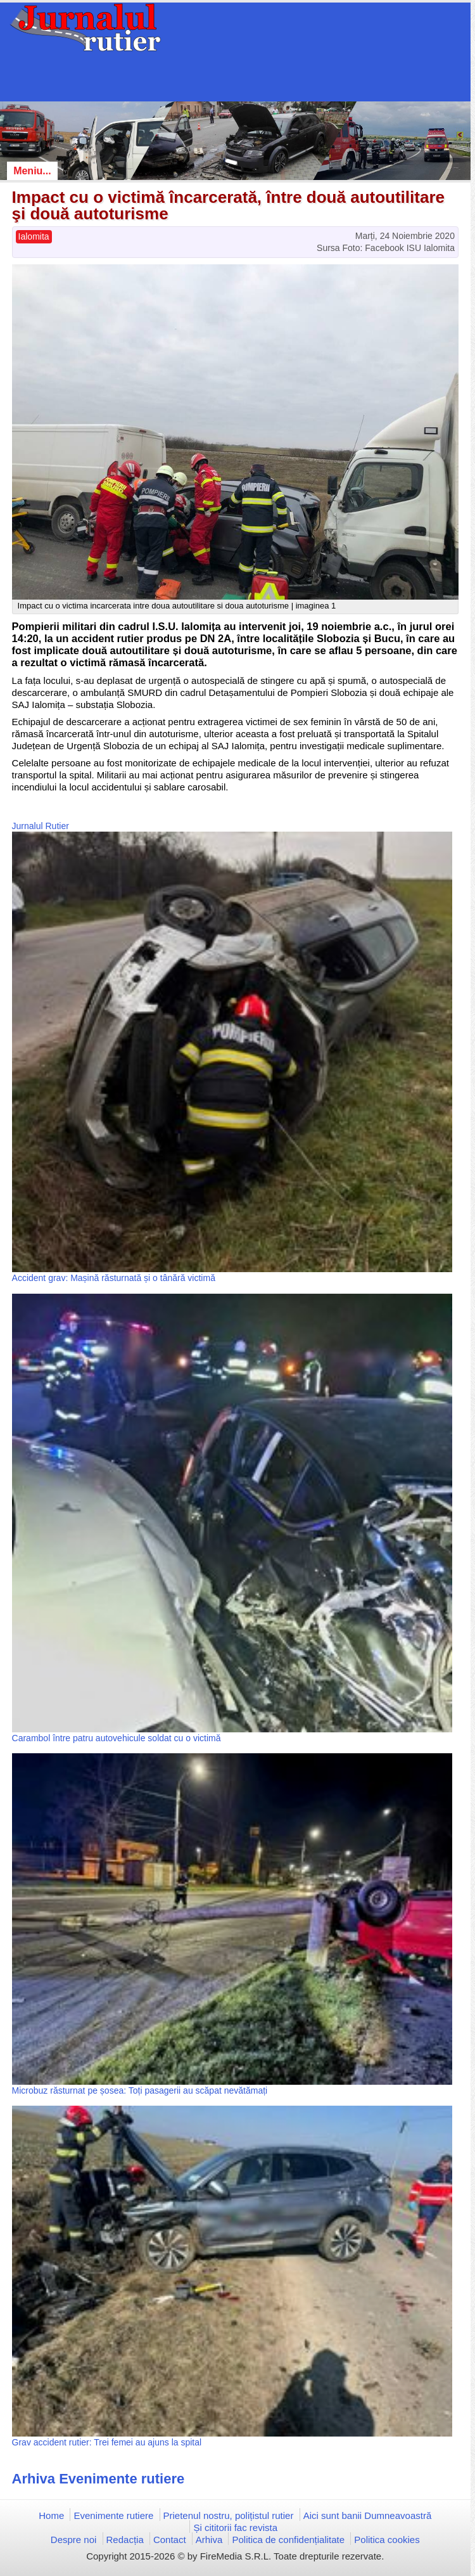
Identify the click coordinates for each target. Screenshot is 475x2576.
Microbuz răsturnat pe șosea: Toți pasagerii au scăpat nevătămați (140, 2090)
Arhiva (209, 2539)
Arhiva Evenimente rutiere (98, 2479)
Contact (169, 2539)
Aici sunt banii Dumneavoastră (367, 2515)
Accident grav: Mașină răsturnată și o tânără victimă (113, 1278)
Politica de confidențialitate (288, 2539)
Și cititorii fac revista (235, 2527)
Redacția (125, 2539)
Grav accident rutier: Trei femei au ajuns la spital (107, 2442)
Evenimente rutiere (113, 2515)
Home (51, 2515)
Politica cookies (386, 2539)
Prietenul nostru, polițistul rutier (228, 2515)
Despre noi (74, 2539)
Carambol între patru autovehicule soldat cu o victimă (116, 1738)
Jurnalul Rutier (40, 826)
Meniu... (32, 170)
